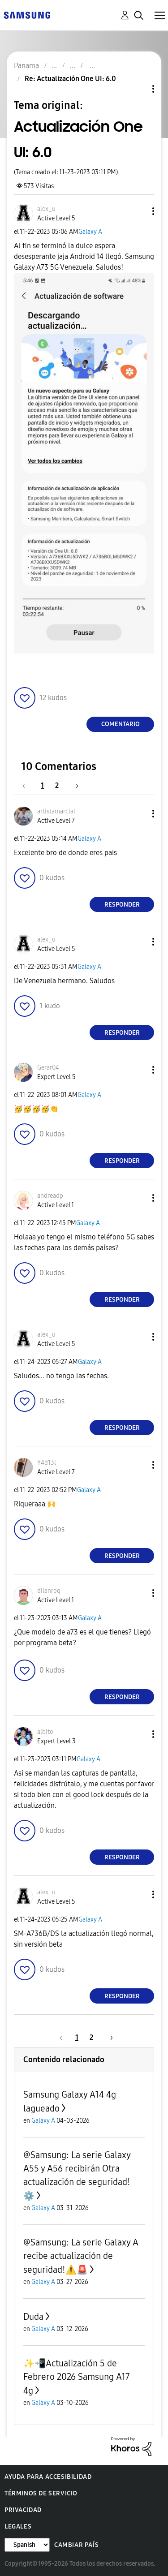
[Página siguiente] (74, 785)
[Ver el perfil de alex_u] (46, 209)
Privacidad (23, 2510)
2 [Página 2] (57, 785)
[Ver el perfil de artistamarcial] (56, 811)
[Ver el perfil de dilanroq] (48, 1591)
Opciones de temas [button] (138, 89)
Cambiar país (76, 2545)
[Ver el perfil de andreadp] (50, 1196)
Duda (33, 2316)
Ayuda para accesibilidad (47, 2477)
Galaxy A (90, 232)
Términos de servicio (41, 2493)
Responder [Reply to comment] (122, 904)
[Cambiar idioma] (27, 2545)
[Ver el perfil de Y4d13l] (46, 1462)
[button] (138, 211)
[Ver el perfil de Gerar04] (48, 1067)
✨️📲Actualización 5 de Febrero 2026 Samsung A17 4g (76, 2377)
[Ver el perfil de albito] (45, 1732)
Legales (17, 2526)
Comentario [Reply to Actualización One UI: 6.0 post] (120, 724)
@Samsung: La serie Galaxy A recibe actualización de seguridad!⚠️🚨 (80, 2256)
